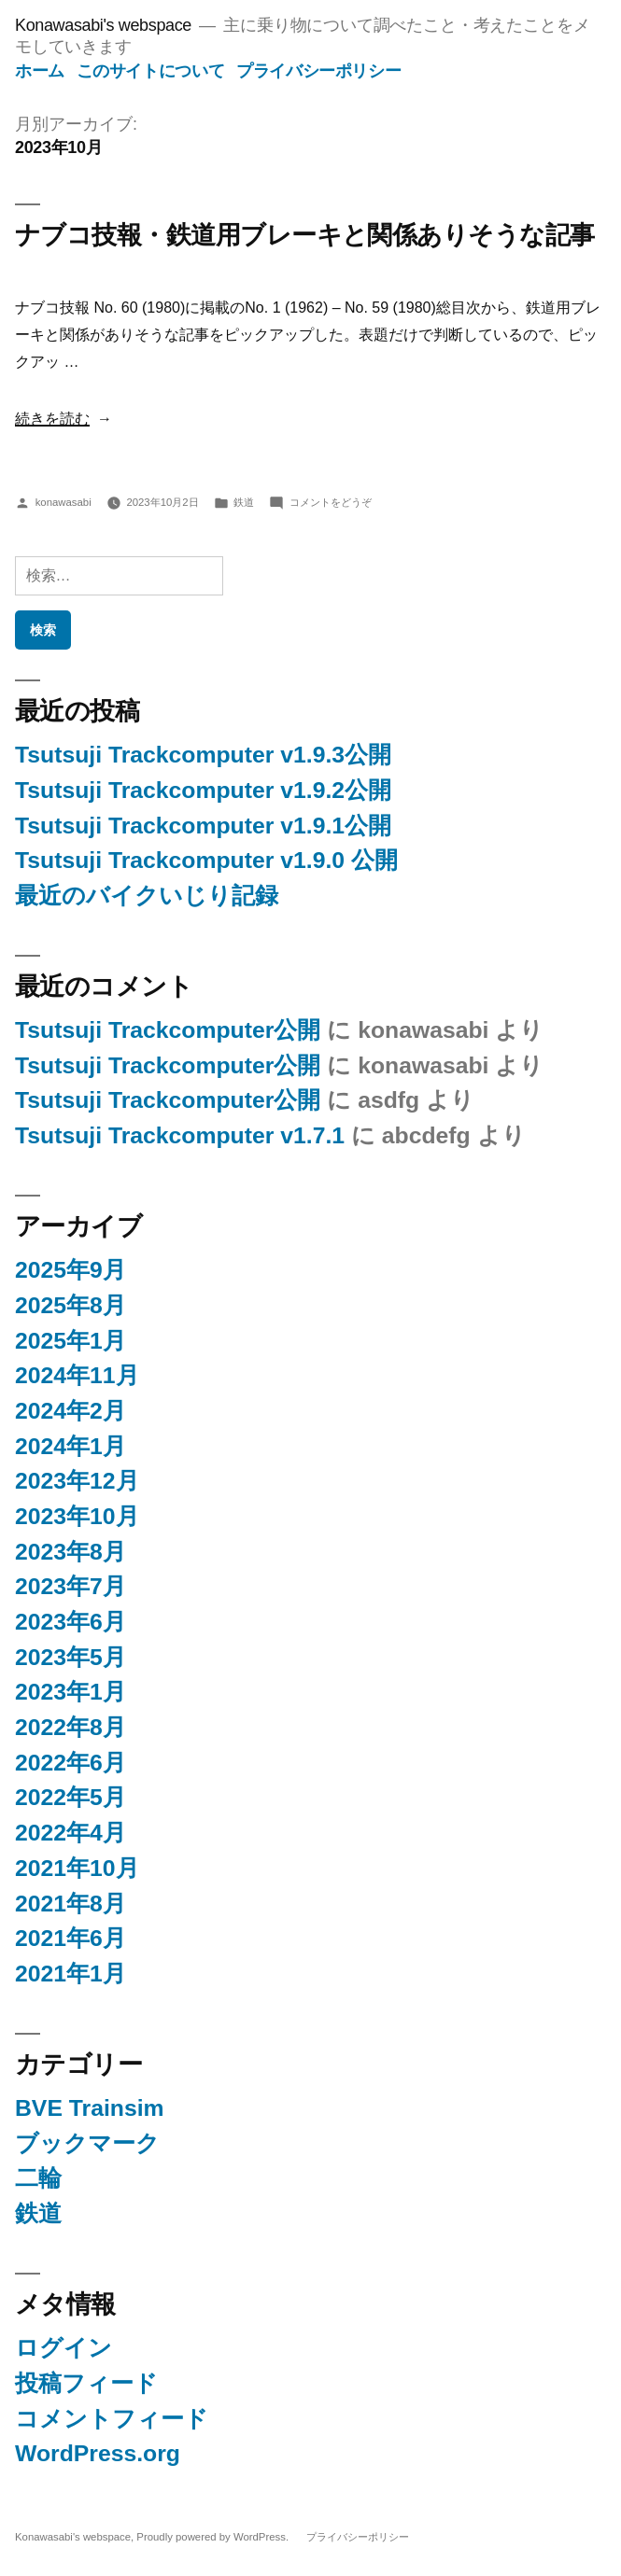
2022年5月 (70, 1797)
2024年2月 (70, 1410)
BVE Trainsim (89, 2108)
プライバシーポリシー (318, 71)
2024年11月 (77, 1375)
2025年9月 (70, 1269)
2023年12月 (77, 1480)
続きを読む (52, 419)
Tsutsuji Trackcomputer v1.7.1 (180, 1135)
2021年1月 (70, 1973)
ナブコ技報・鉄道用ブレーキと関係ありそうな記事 (305, 235)
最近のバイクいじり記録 (146, 895)
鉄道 (243, 502)
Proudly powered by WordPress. (213, 2536)
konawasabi (63, 502)
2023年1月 (70, 1691)
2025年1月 (70, 1340)
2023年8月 (70, 1551)
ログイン (63, 2347)
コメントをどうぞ (330, 502)
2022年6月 (70, 1762)
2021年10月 (77, 1868)
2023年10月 (77, 1516)
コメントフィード (111, 2418)
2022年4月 (70, 1832)
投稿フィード (86, 2383)
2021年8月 (70, 1903)
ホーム (39, 71)
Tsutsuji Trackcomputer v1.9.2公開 (203, 790)
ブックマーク (87, 2143)
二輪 (38, 2178)
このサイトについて (151, 71)
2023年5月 (70, 1657)
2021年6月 (70, 1938)
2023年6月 (70, 1621)
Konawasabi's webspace (103, 25)
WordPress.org (97, 2453)
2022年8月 (70, 1727)
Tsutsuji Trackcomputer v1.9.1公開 (203, 825)
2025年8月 (70, 1305)
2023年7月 (70, 1586)
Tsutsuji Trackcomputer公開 (167, 1030)
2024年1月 (70, 1446)
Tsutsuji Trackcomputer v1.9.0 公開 (206, 860)
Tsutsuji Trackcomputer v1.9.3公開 (203, 754)
